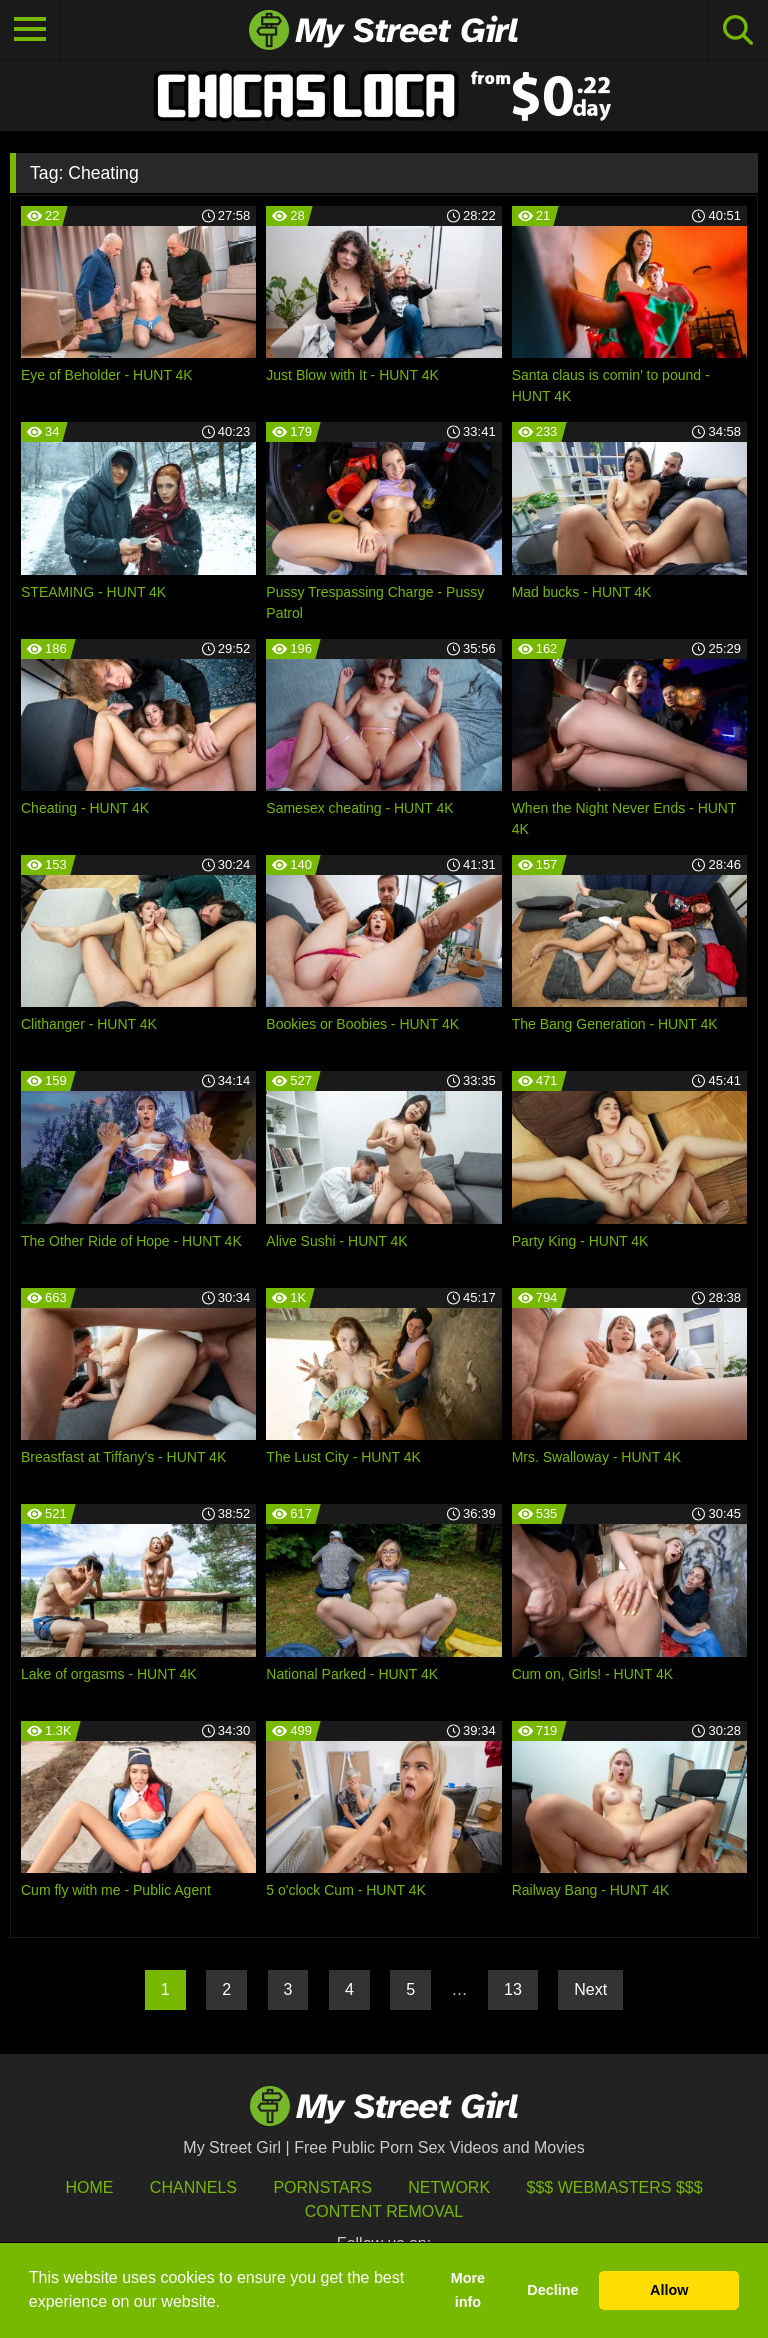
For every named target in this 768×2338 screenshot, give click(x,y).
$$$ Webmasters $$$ (615, 2187)
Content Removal (384, 2211)
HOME (89, 2187)
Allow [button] (669, 2290)
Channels (193, 2187)
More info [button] (468, 2290)
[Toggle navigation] (30, 30)
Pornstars (322, 2187)
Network (449, 2187)
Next (590, 1989)
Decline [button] (552, 2290)
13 (513, 1989)
